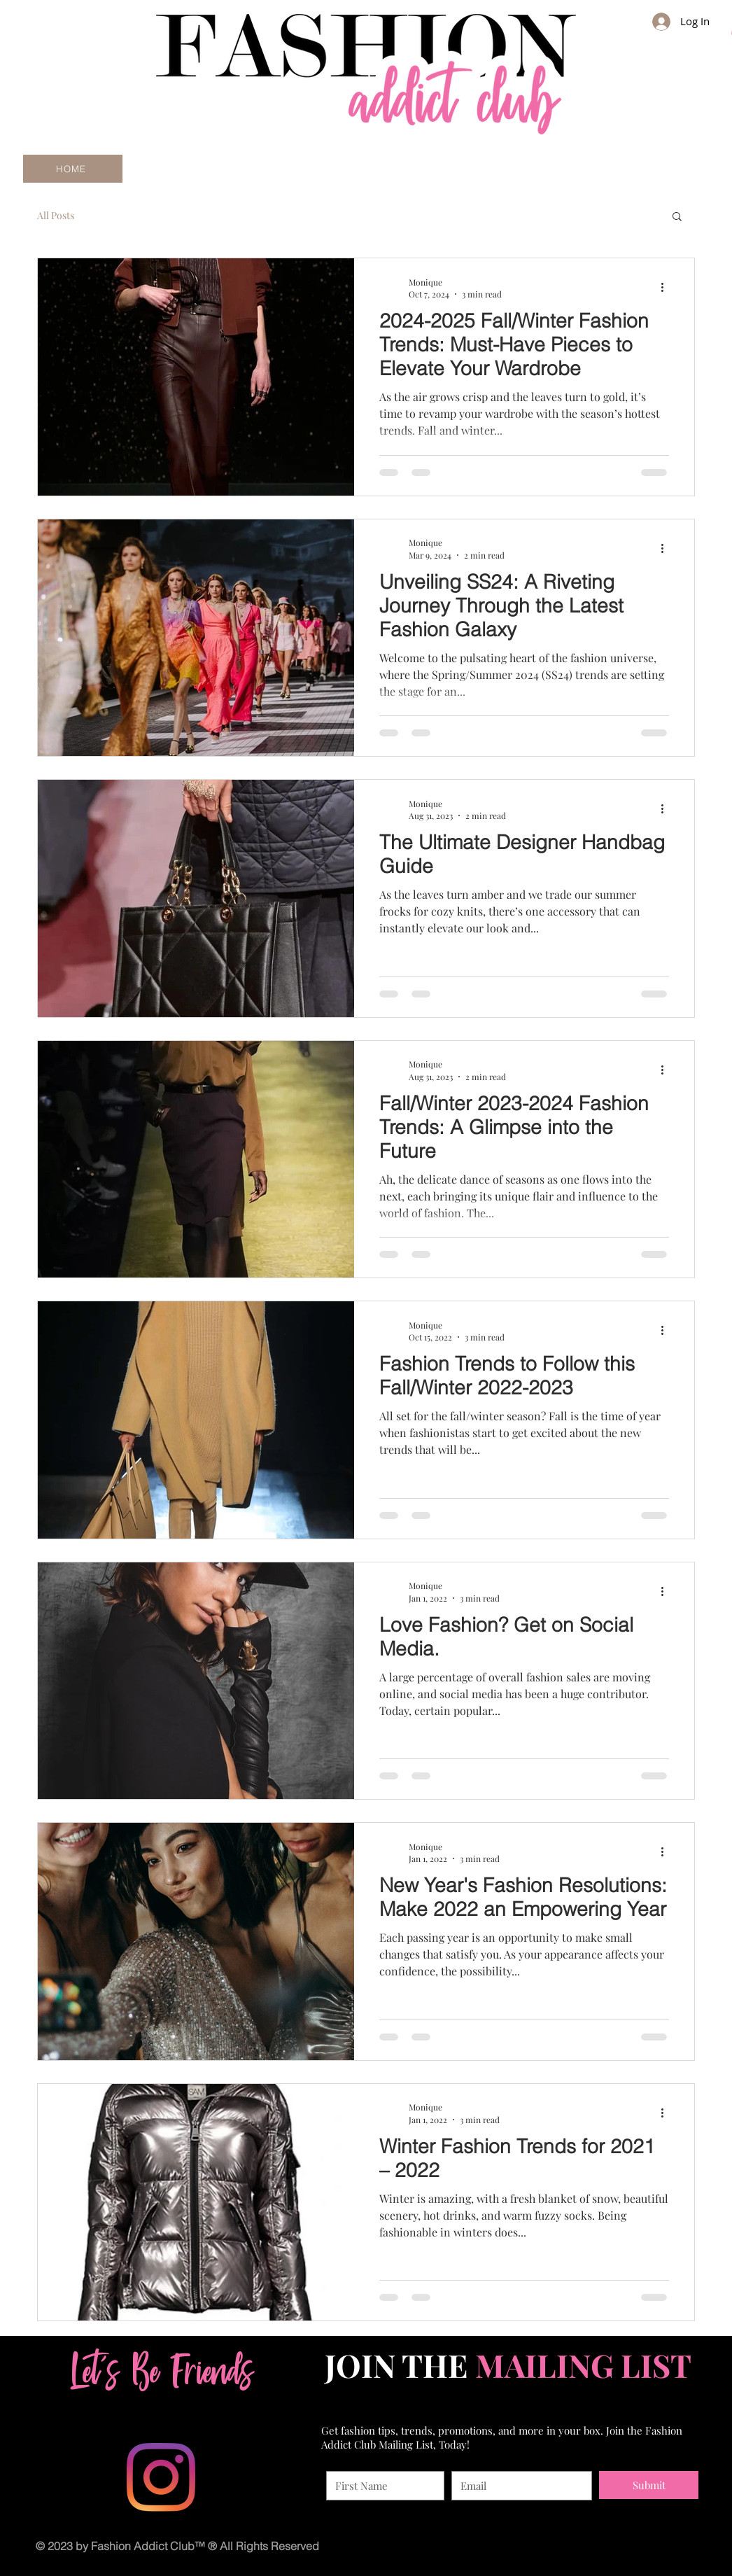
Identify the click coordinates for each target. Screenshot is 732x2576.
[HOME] (72, 169)
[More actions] (667, 287)
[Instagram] (161, 2477)
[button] (677, 217)
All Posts (55, 215)
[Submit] (648, 2485)
